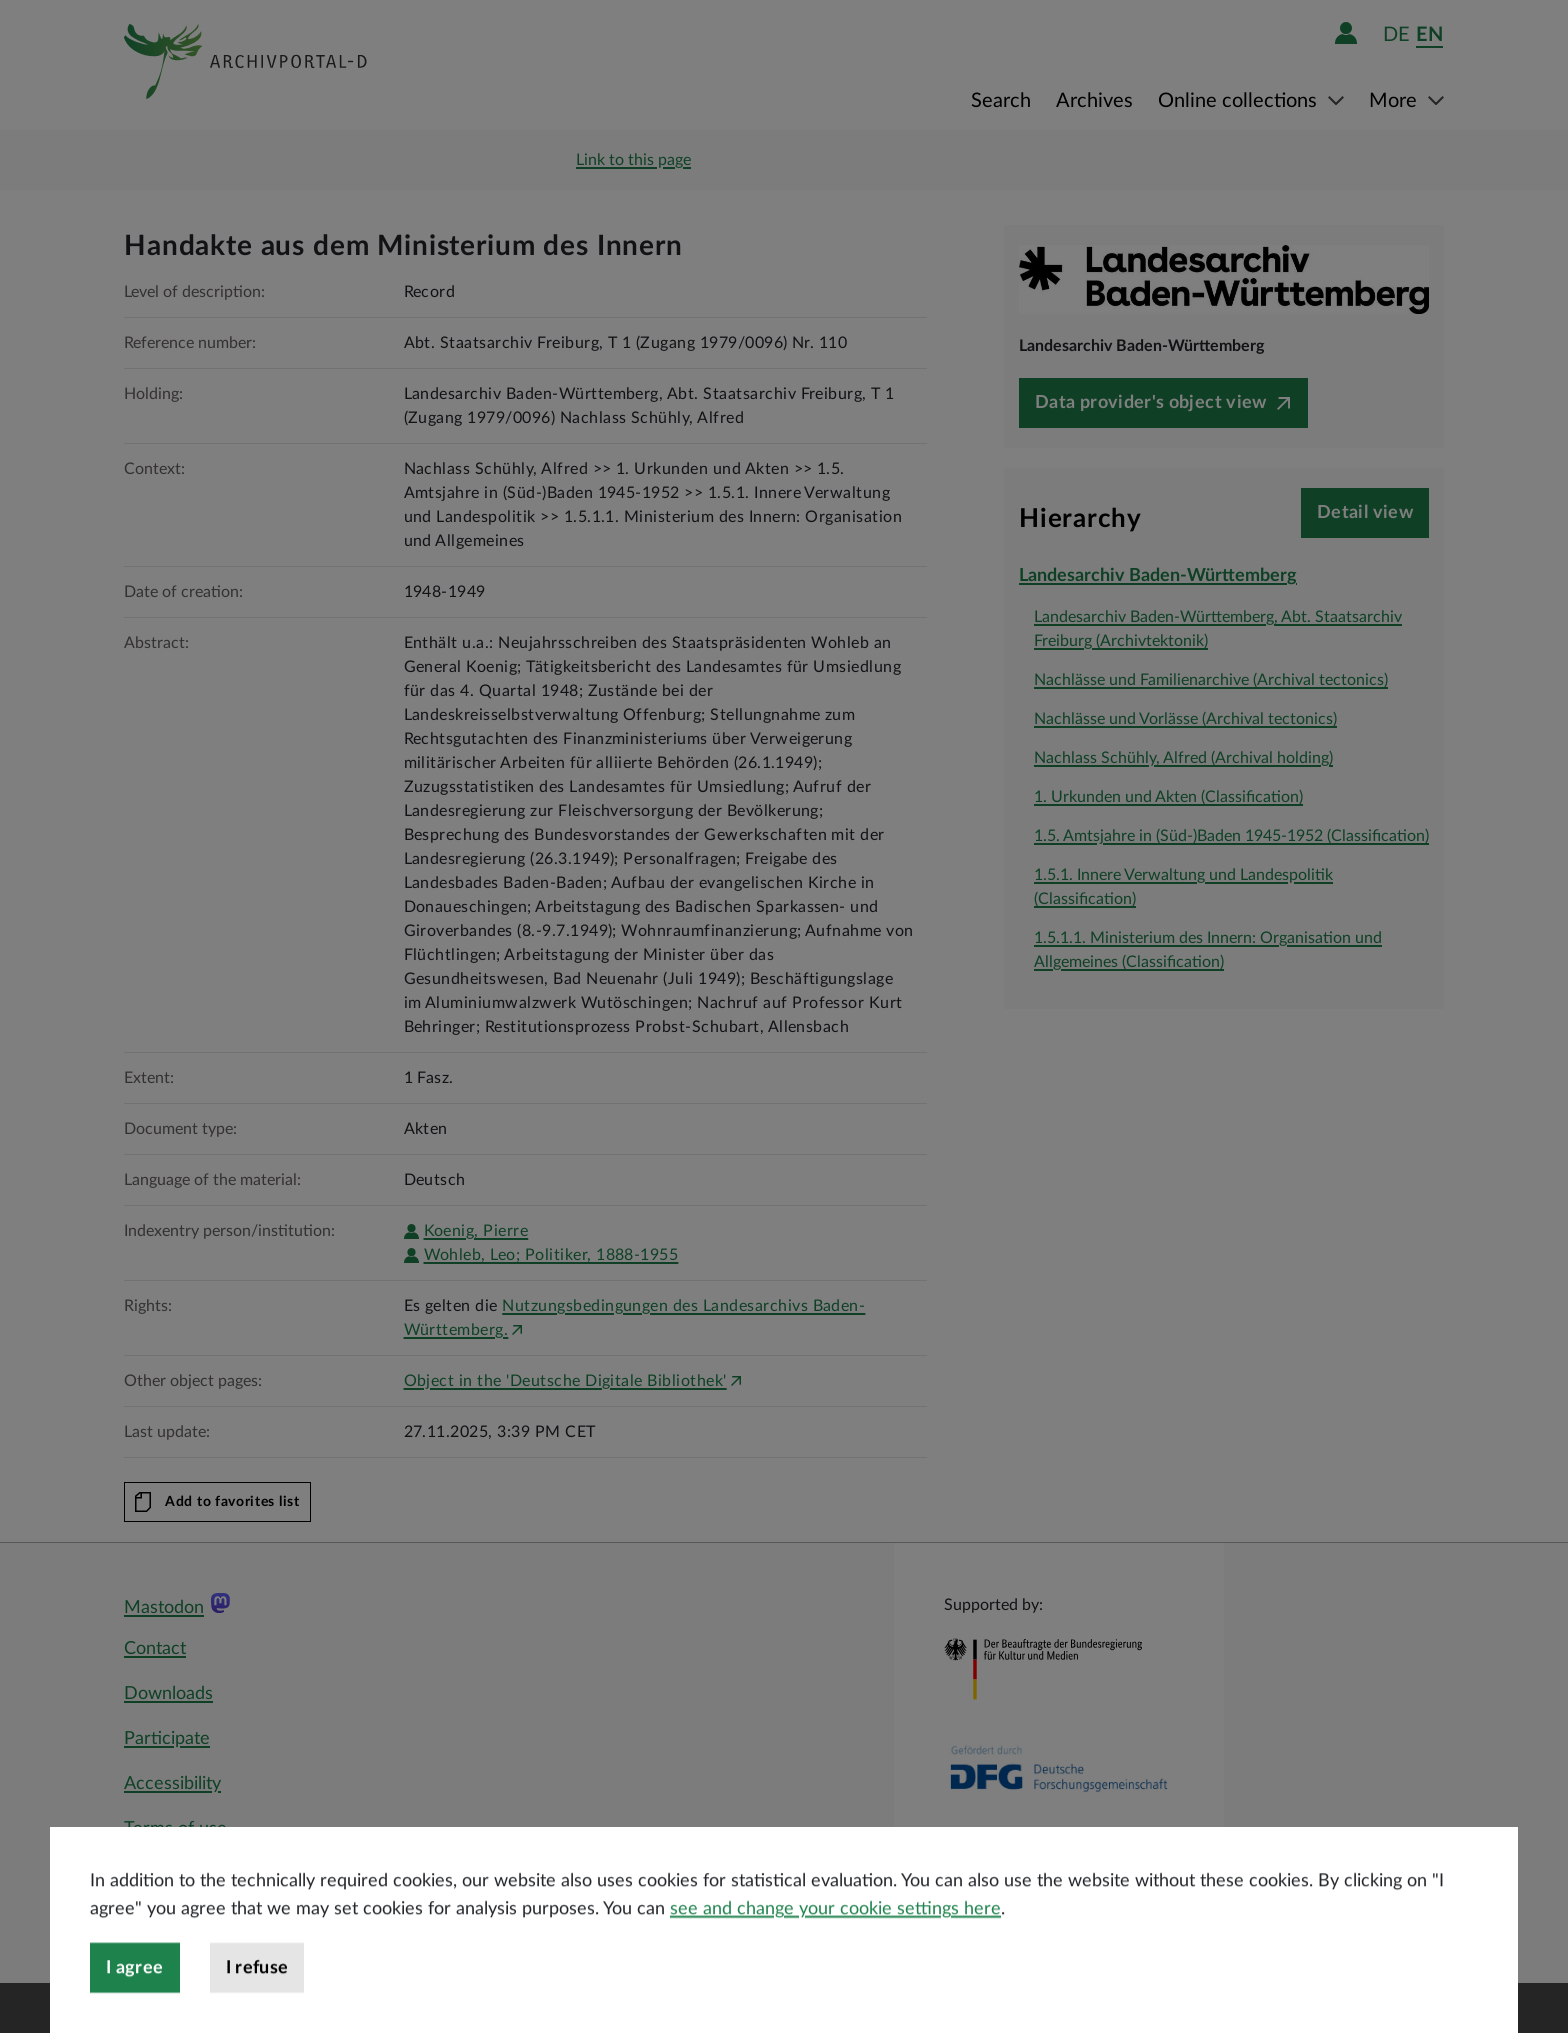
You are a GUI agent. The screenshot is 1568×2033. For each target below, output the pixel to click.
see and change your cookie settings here (835, 1943)
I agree (135, 2002)
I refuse (257, 2002)
